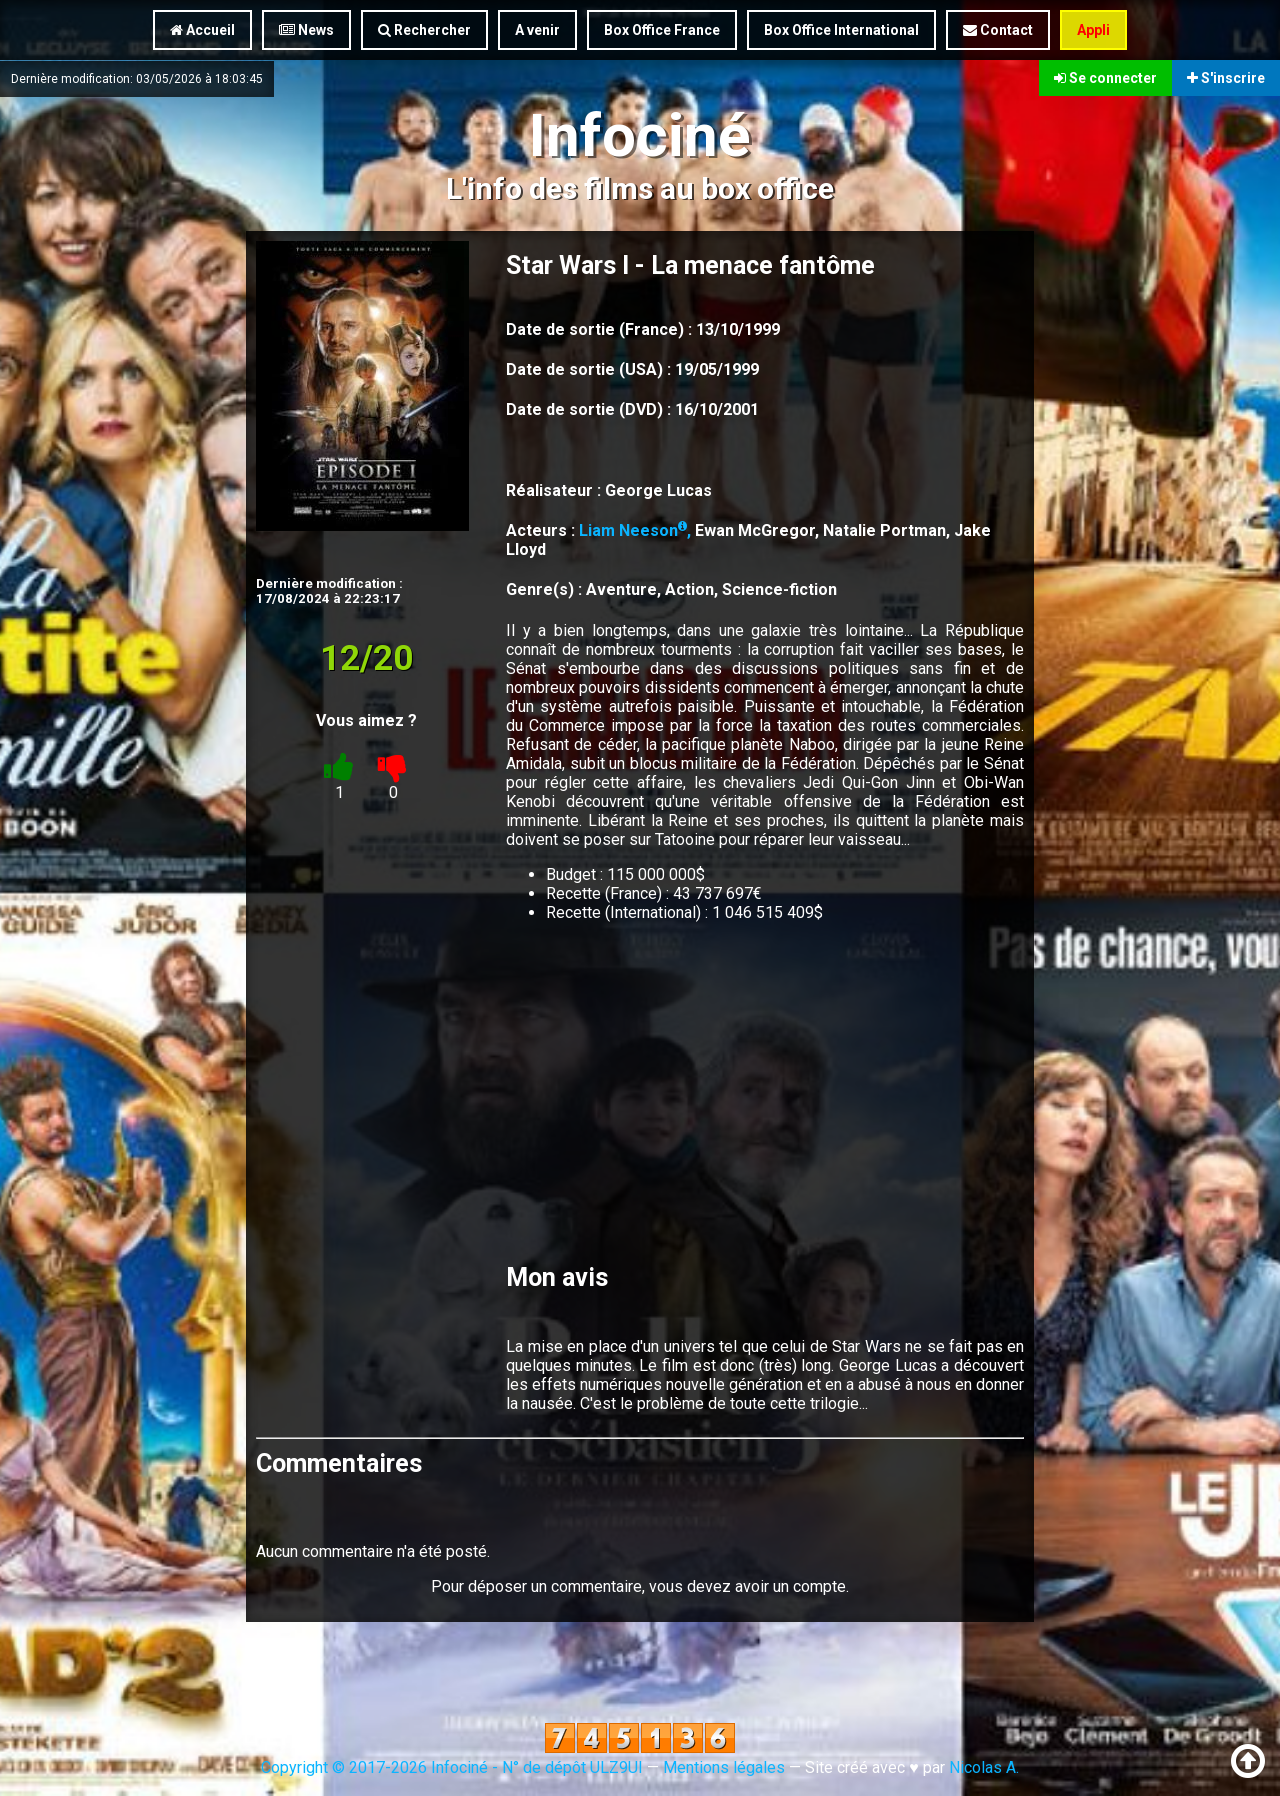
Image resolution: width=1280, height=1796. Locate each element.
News (306, 30)
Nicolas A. (984, 1767)
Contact (998, 30)
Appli (1093, 30)
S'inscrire (1226, 78)
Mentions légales (724, 1767)
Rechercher (424, 30)
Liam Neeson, (637, 530)
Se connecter (1105, 78)
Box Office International (841, 30)
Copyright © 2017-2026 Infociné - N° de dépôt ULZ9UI (452, 1767)
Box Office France (662, 30)
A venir (537, 30)
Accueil (202, 30)
